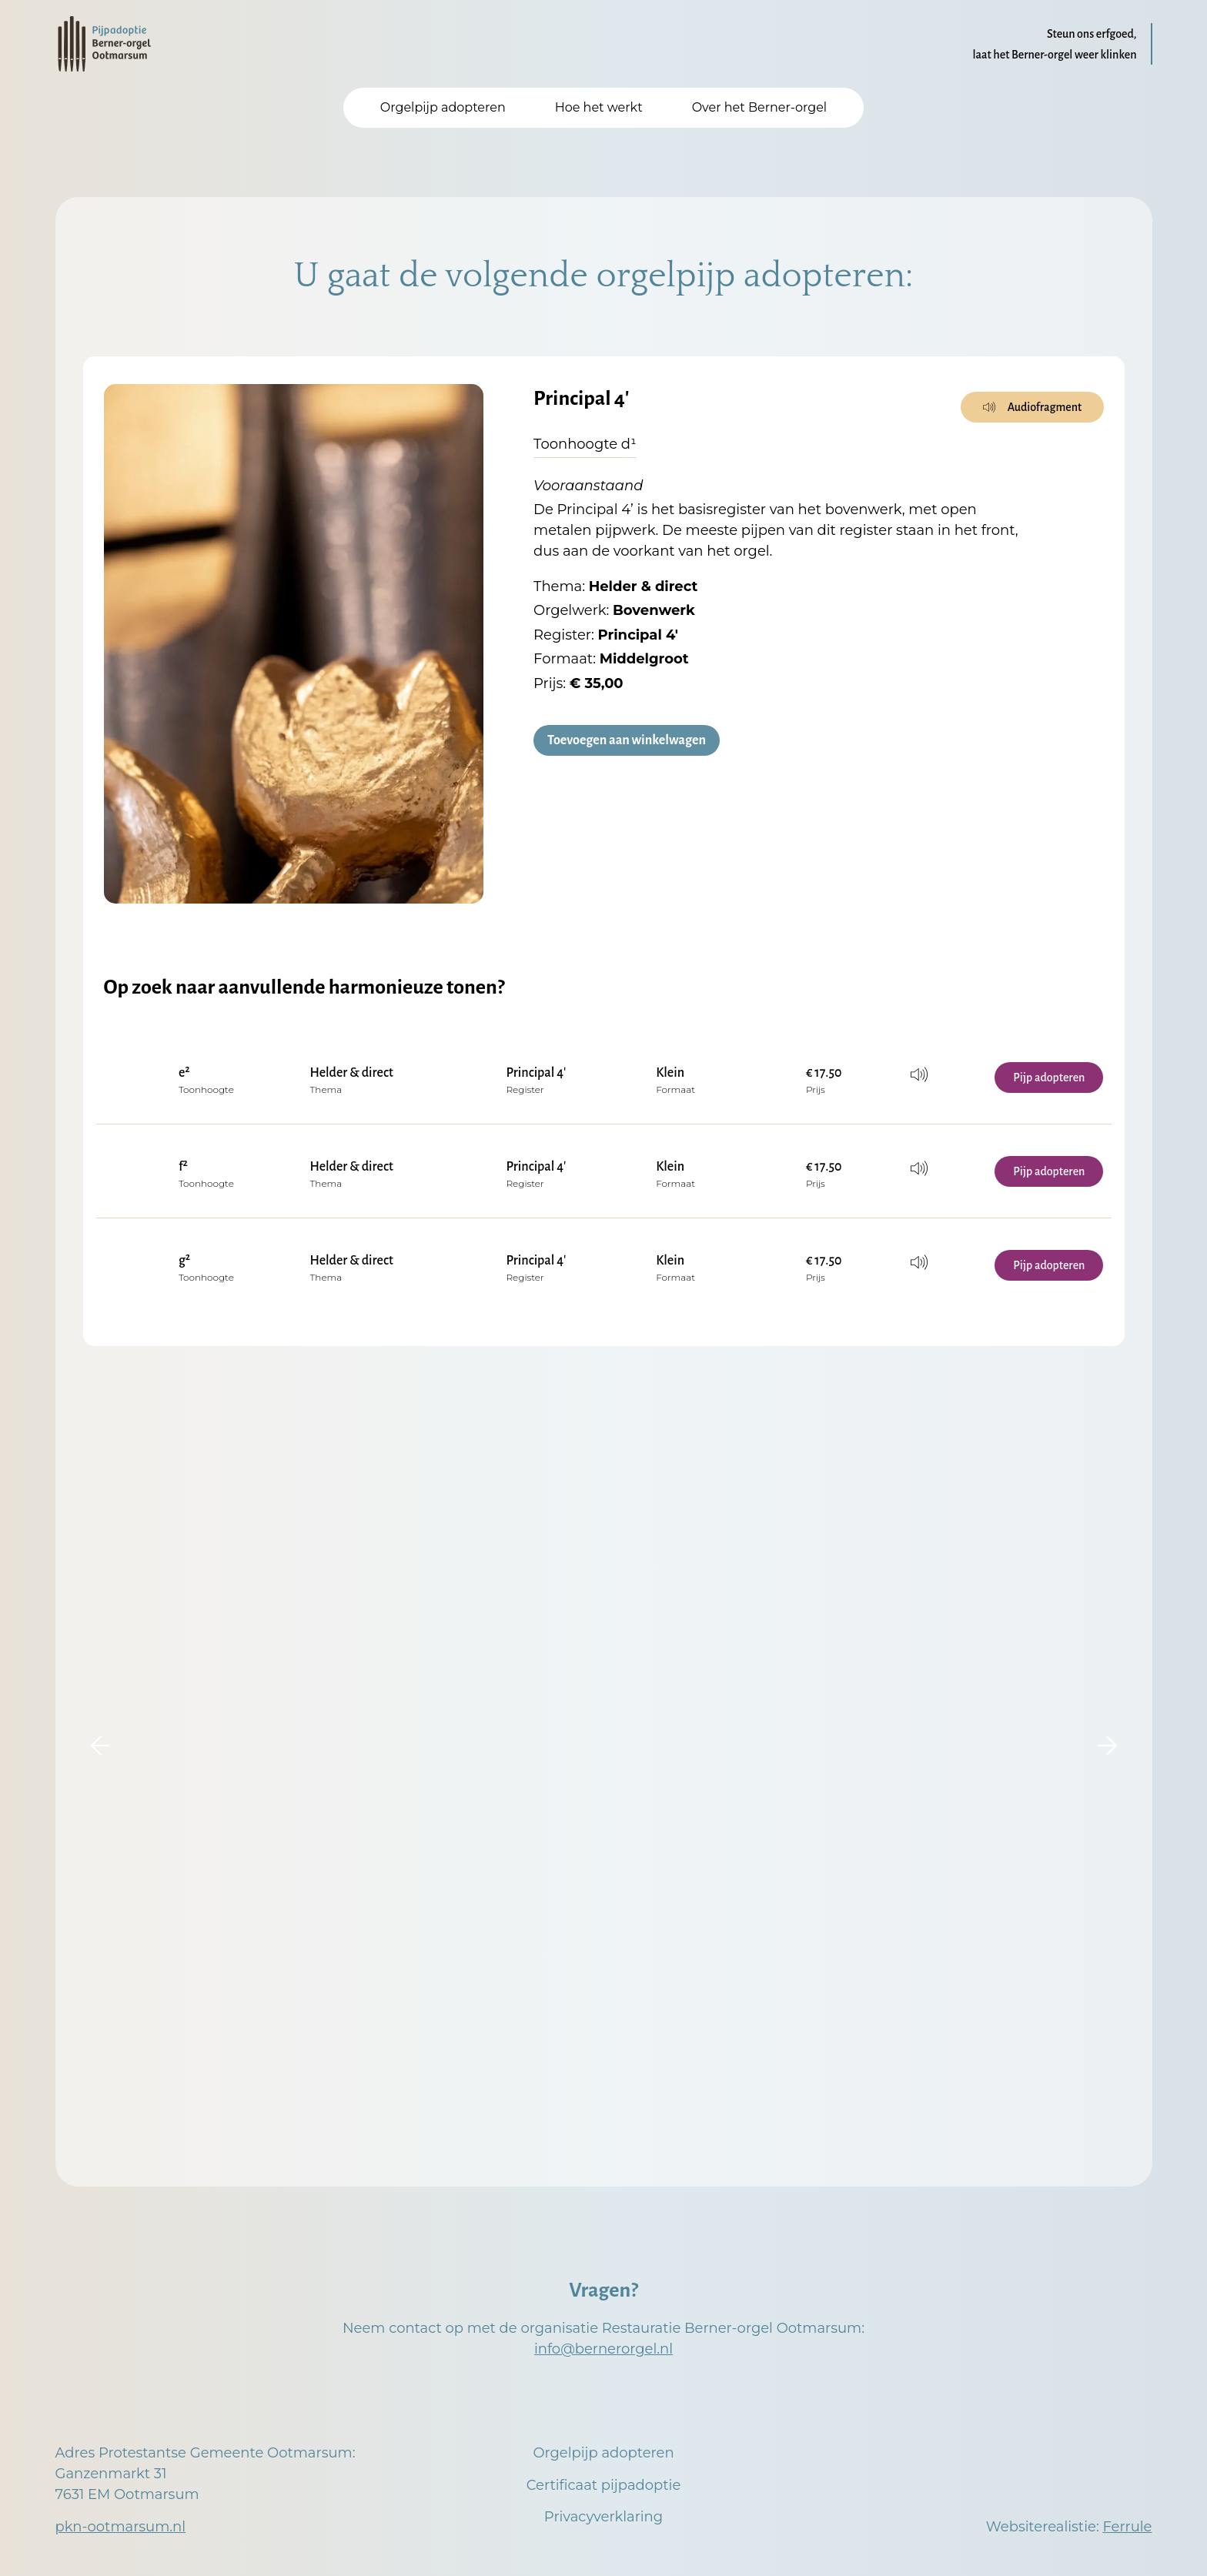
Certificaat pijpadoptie (604, 2485)
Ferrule (1127, 2526)
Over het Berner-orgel (759, 107)
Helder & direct (351, 1073)
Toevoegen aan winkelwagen (626, 741)
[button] (100, 1746)
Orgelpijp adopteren (443, 107)
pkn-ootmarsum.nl (120, 2526)
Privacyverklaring (603, 2516)
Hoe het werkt (599, 107)
